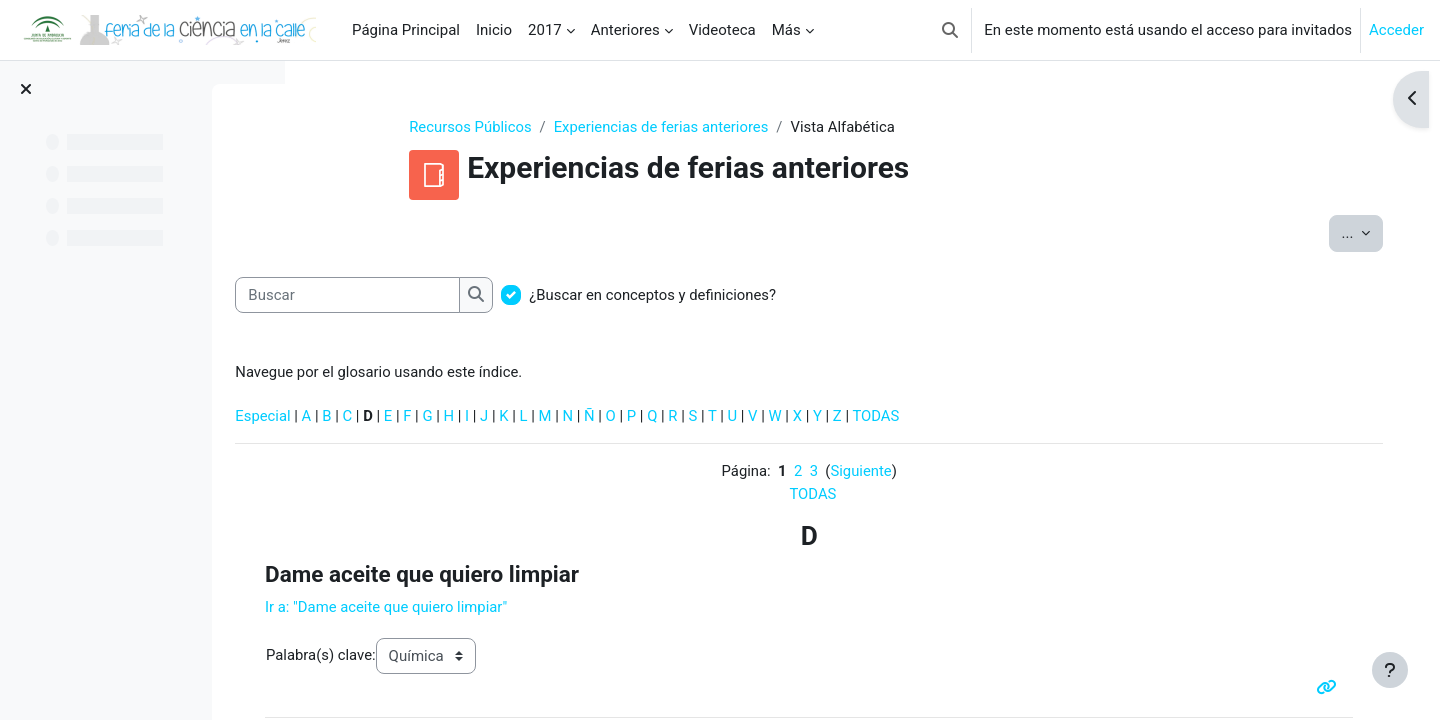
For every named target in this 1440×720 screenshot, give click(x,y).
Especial (352, 417)
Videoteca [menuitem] (722, 30)
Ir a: (473, 609)
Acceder (1396, 30)
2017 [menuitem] (545, 30)
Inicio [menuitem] (494, 30)
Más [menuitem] (786, 30)
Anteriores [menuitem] (625, 30)
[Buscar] (436, 295)
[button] (950, 30)
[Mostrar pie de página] (1390, 670)
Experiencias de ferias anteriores (700, 127)
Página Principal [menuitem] (406, 30)
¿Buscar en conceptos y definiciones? (743, 295)
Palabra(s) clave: (407, 657)
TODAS (971, 417)
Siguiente (899, 473)
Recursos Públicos (509, 127)
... (1348, 232)
